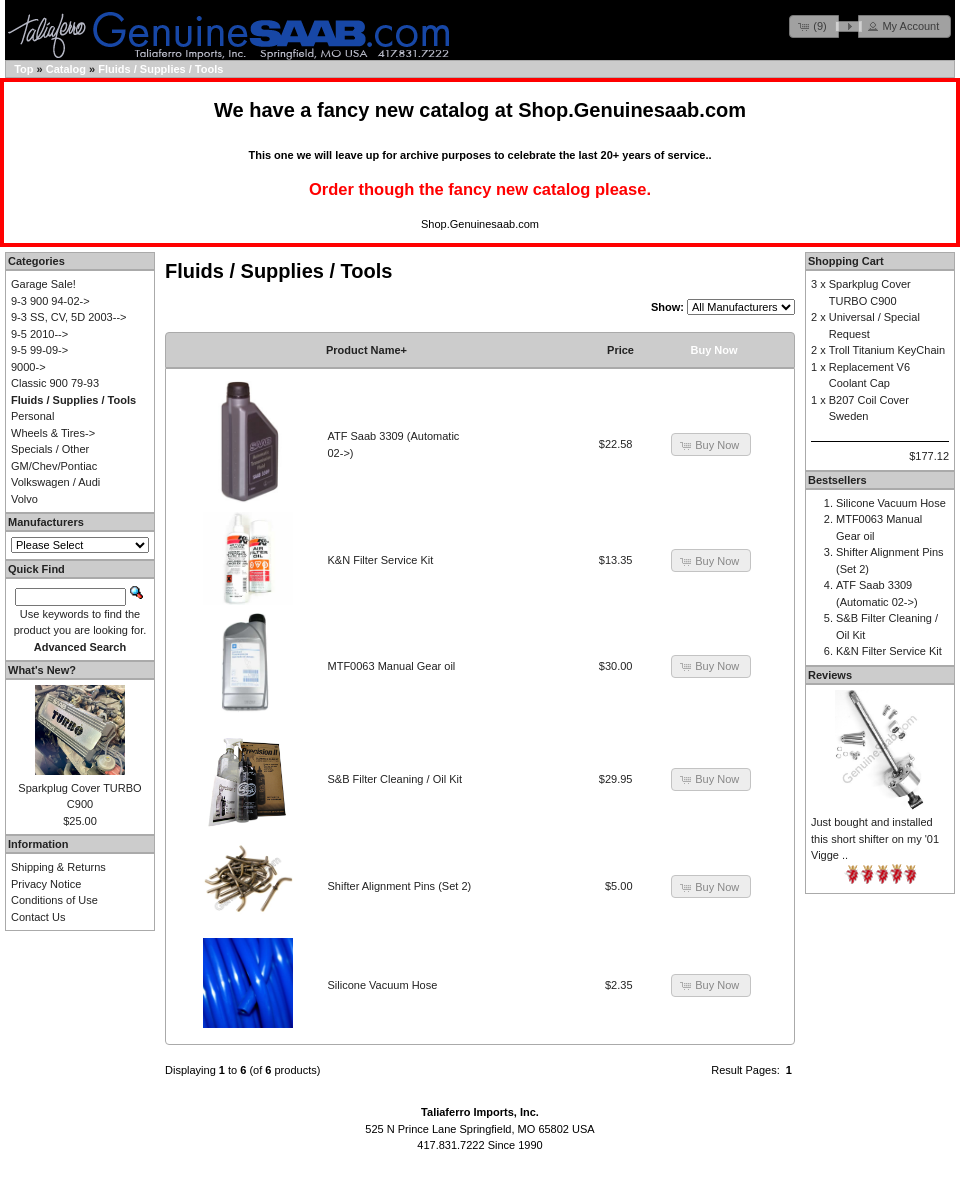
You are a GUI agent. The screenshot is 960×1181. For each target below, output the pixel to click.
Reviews (830, 675)
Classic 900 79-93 (55, 383)
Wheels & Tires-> (53, 433)
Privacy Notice (46, 884)
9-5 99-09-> (39, 350)
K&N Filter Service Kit (381, 560)
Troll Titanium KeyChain (887, 350)
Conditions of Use (54, 900)
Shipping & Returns (58, 867)
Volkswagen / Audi (55, 482)
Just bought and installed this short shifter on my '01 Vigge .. (875, 838)
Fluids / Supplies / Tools (160, 69)
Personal (32, 416)
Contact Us (38, 917)
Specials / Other (50, 449)
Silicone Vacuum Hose (383, 985)
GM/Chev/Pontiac (54, 466)
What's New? (42, 670)
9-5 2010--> (39, 334)
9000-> (28, 367)
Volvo (24, 499)
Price (620, 350)
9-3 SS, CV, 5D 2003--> (68, 317)
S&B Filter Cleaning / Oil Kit (395, 779)
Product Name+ (366, 350)
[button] (814, 26)
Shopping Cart (846, 261)
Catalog (66, 69)
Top (23, 69)
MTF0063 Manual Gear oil (392, 666)
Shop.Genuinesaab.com (632, 110)
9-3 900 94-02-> (50, 301)
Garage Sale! (43, 284)
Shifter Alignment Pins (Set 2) (400, 886)
